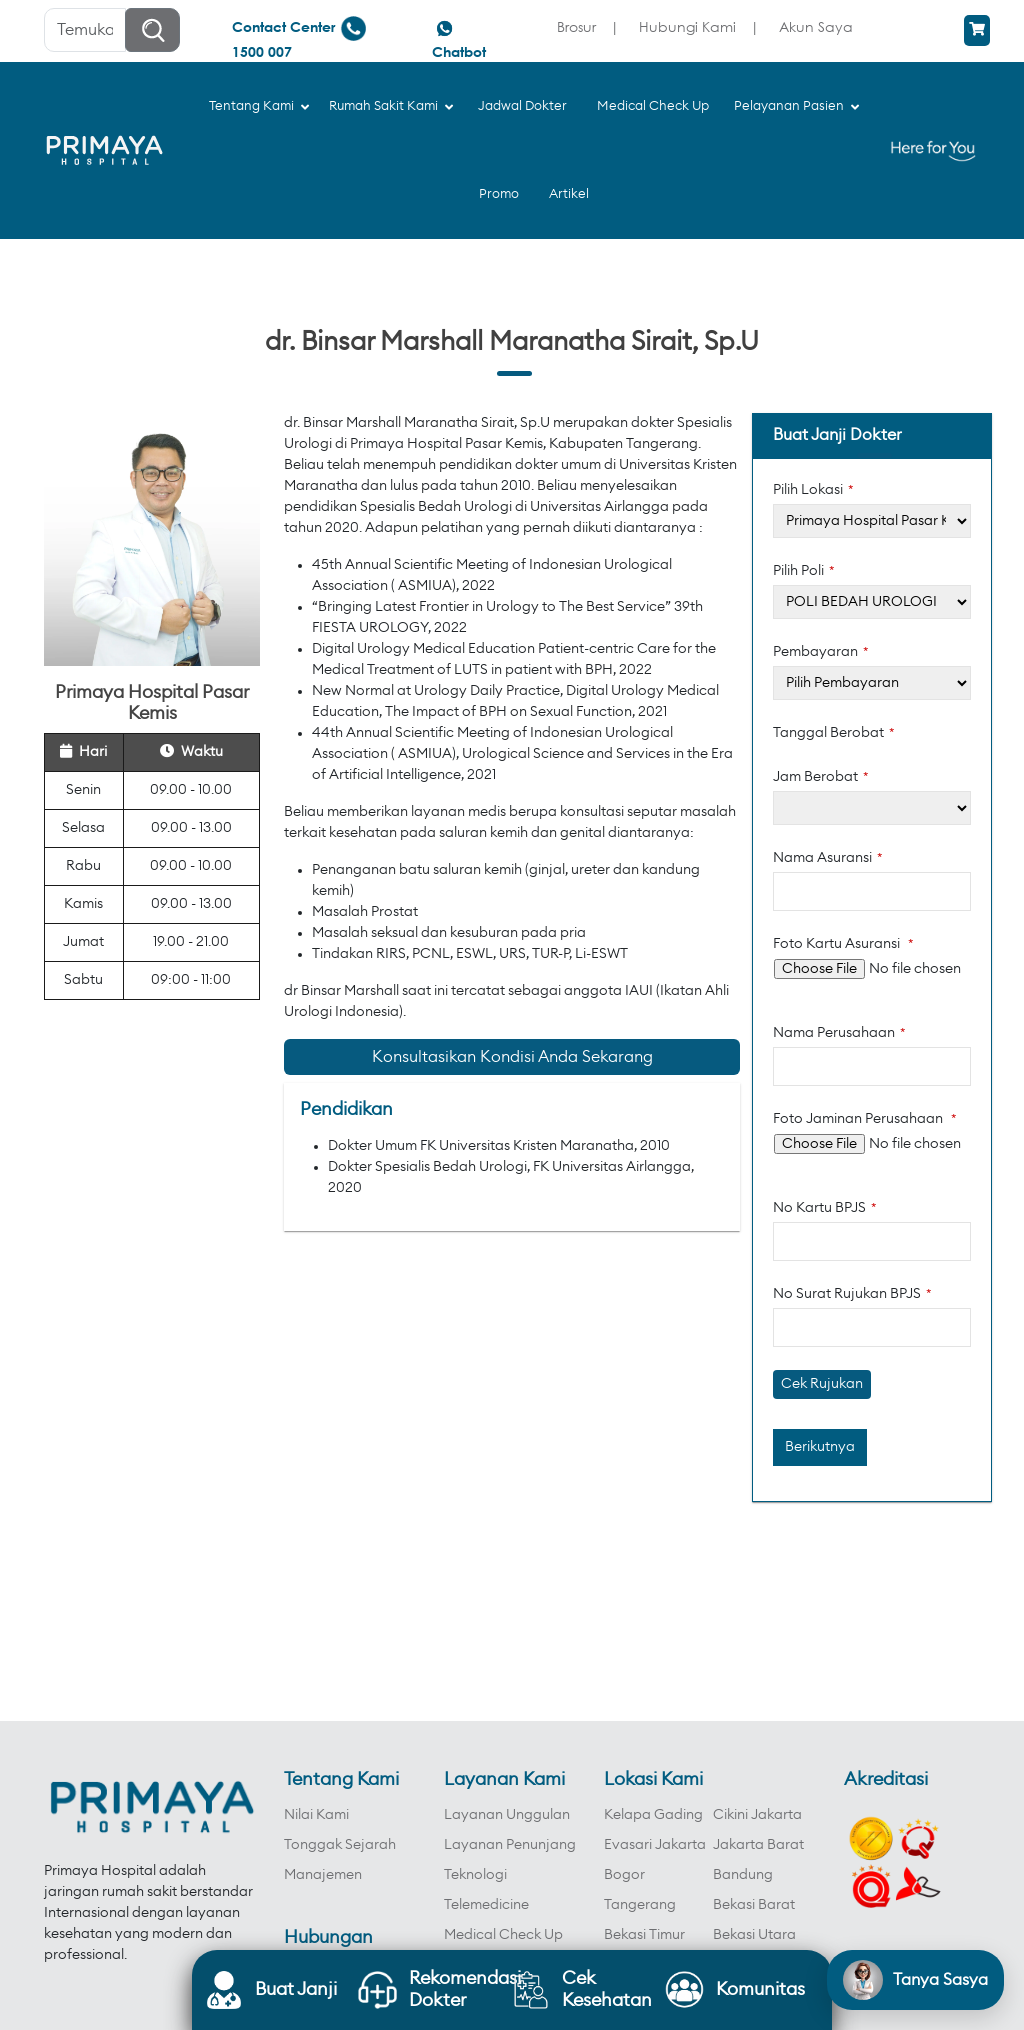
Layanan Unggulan (507, 1815)
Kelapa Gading (653, 1815)
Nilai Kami (316, 1815)
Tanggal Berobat (834, 733)
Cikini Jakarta (757, 1815)
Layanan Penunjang (510, 1845)
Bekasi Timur (644, 1935)
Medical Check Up (503, 1935)
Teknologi (475, 1875)
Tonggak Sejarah (340, 1845)
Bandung (743, 1875)
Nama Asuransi (828, 858)
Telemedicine (486, 1905)
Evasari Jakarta (655, 1845)
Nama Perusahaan (839, 1033)
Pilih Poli (804, 571)
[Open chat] (915, 1980)
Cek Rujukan (822, 1384)
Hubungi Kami (687, 26)
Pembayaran (821, 652)
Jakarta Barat (758, 1845)
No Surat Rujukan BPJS (852, 1294)
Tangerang (640, 1905)
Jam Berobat (821, 777)
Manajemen (323, 1875)
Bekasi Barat (754, 1905)
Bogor (624, 1875)
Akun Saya (816, 26)
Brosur (576, 26)
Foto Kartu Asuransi (843, 944)
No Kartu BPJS (825, 1208)
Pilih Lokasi (813, 490)
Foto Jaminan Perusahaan (865, 1119)
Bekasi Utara (754, 1935)
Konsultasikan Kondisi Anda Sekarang (512, 1057)
